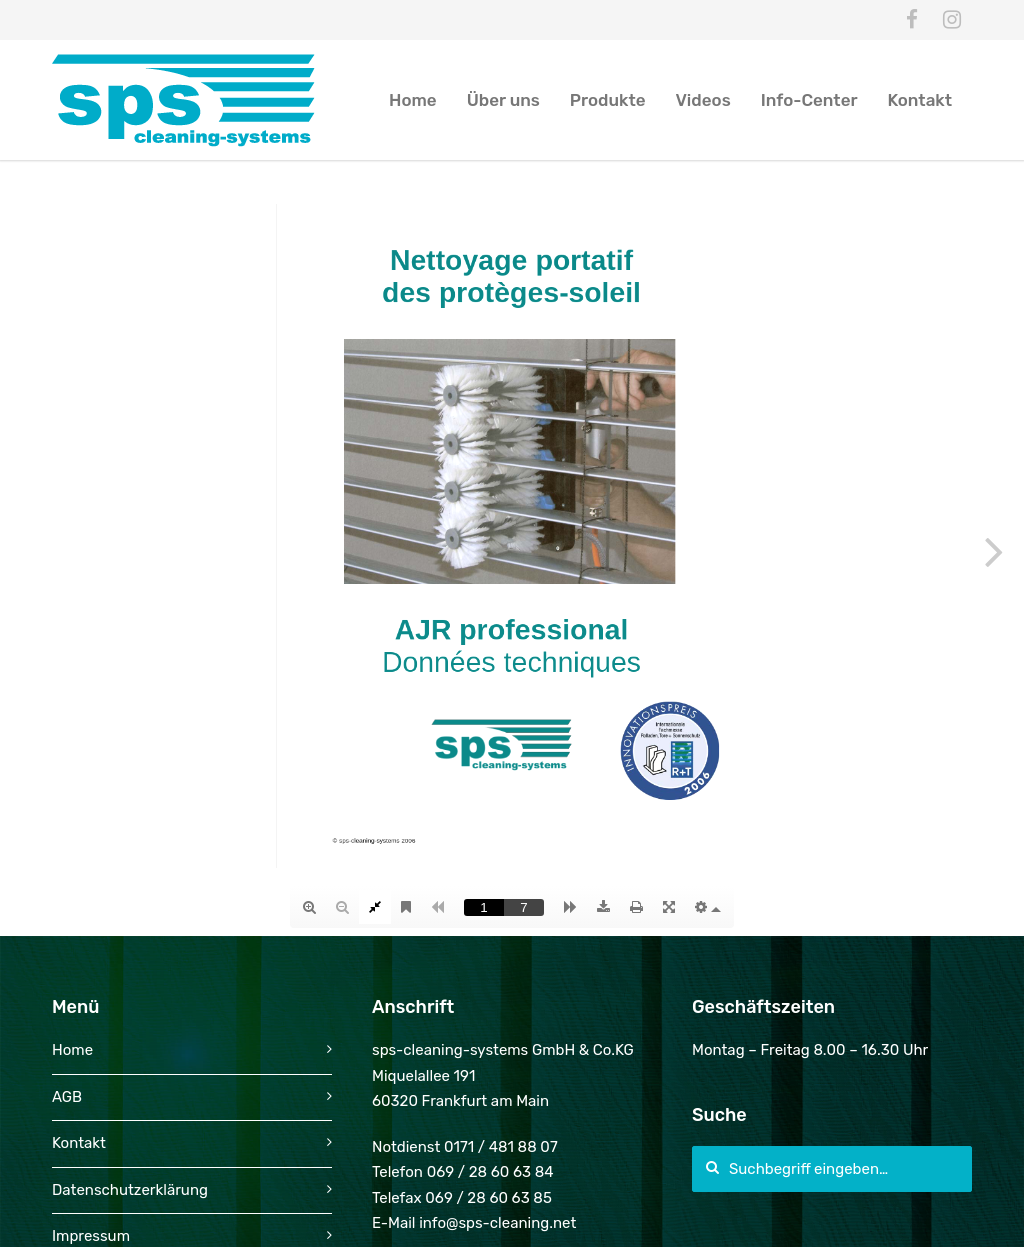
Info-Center (809, 100)
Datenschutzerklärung (130, 1190)
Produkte (608, 100)
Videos (703, 100)
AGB (67, 1097)
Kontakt (920, 100)
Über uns (503, 100)
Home (413, 100)
